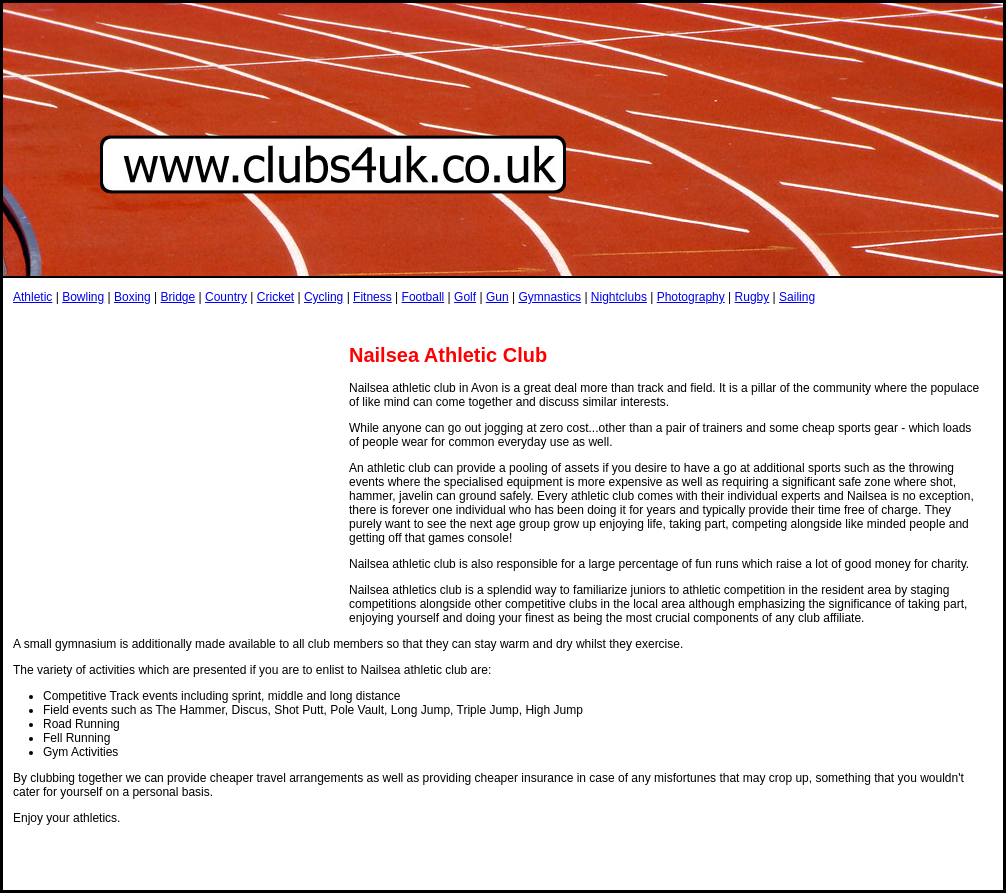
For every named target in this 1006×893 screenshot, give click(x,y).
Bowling (83, 297)
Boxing (132, 297)
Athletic (32, 297)
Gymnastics (549, 297)
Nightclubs (619, 297)
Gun (497, 297)
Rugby (752, 297)
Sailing (797, 297)
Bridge (177, 297)
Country (226, 297)
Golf (465, 297)
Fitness (372, 297)
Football (423, 297)
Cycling (323, 297)
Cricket (275, 297)
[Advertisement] (377, 323)
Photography (691, 297)
